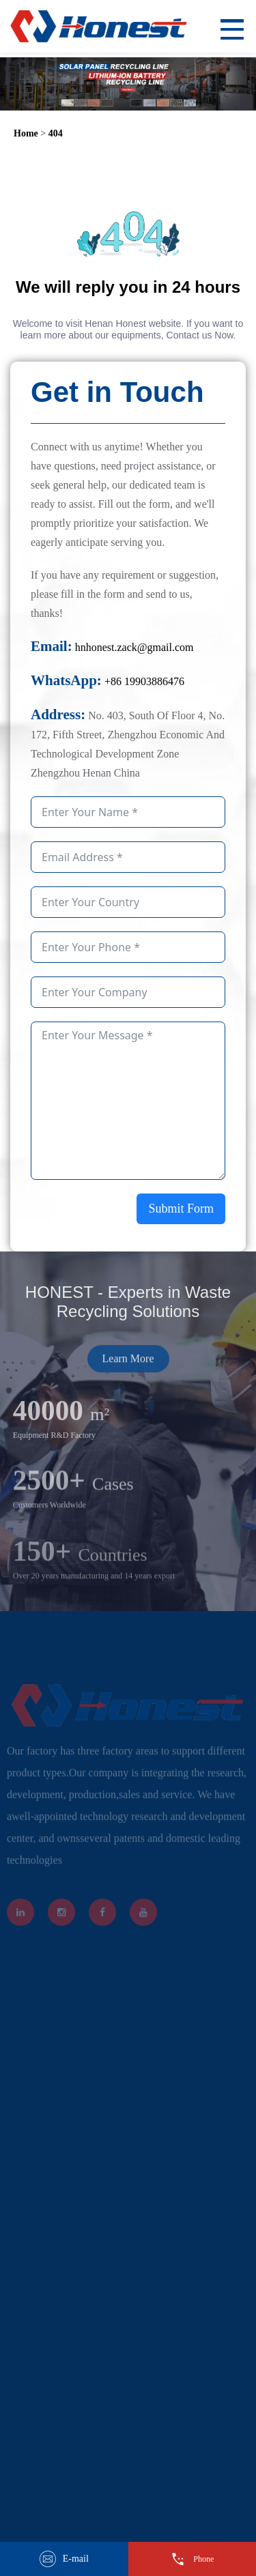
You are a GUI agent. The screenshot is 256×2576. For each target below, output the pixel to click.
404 (55, 133)
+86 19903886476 (144, 681)
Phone (192, 2559)
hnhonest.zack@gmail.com (134, 647)
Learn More (128, 1374)
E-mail (64, 2559)
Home (26, 133)
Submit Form (181, 1208)
